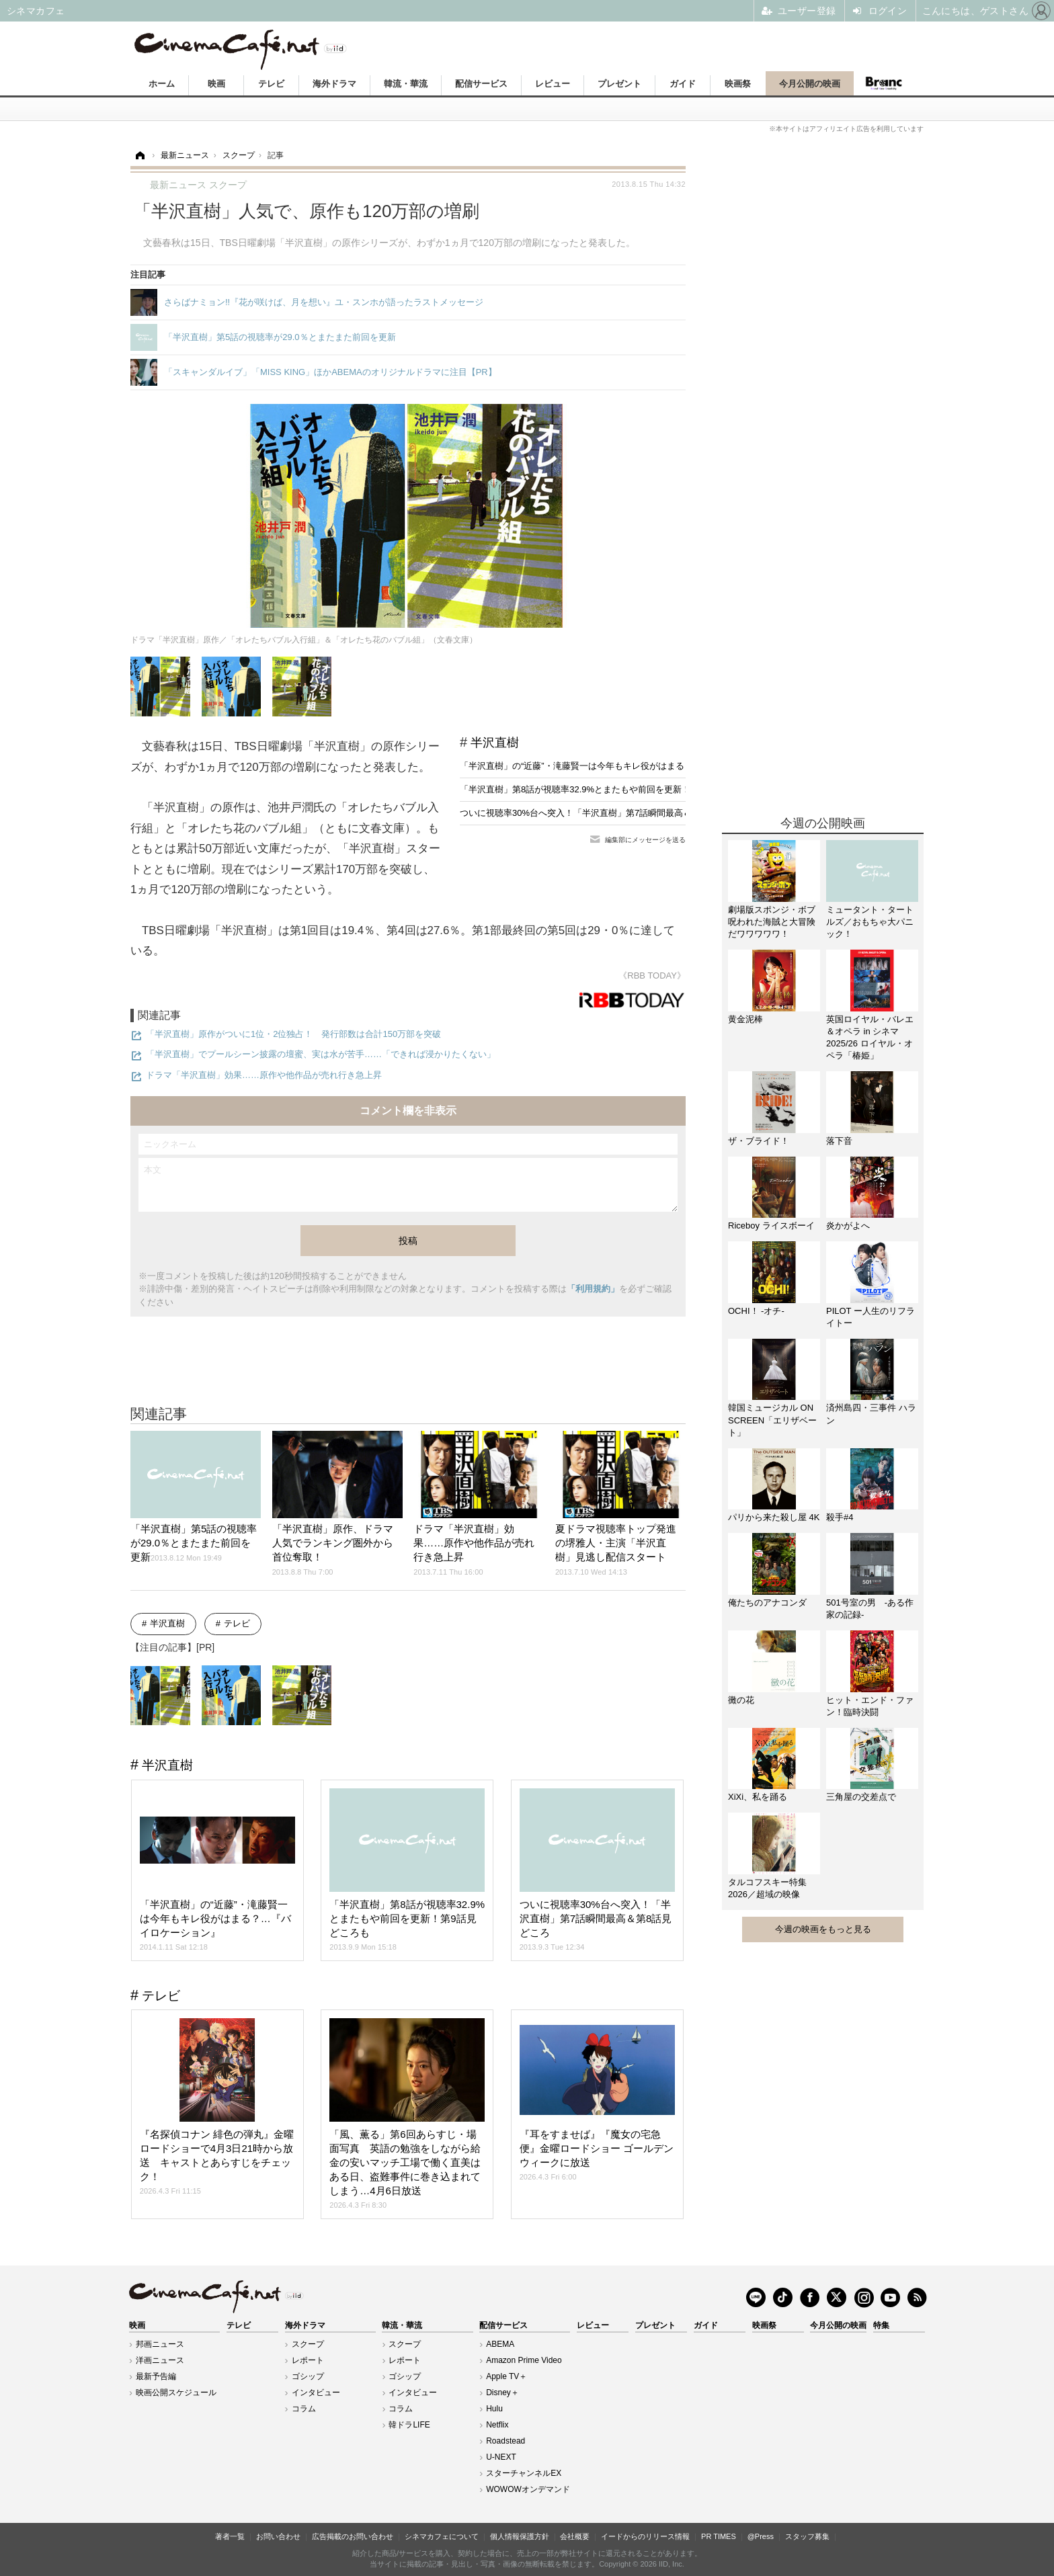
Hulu (494, 2408)
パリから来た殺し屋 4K (774, 1517)
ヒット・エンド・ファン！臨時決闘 (870, 1706)
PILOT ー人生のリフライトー (870, 1317)
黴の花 (741, 1700)
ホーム (162, 84)
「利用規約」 (593, 1289)
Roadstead (505, 2441)
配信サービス (481, 84)
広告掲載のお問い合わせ (352, 2536)
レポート (308, 2360)
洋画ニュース (160, 2360)
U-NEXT (501, 2457)
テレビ (271, 84)
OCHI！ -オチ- (756, 1311)
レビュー (552, 84)
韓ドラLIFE (409, 2424)
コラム (304, 2408)
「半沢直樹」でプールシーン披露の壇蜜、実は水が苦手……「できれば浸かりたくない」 (320, 1054)
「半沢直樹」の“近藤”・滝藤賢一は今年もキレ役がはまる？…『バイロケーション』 (624, 766)
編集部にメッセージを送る (645, 839)
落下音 (839, 1141)
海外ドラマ (334, 84)
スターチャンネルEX (523, 2473)
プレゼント (619, 84)
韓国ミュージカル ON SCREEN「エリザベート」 (772, 1420)
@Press (760, 2536)
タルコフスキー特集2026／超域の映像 (767, 1888)
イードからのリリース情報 (645, 2536)
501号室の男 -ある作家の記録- (870, 1608)
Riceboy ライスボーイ (771, 1225)
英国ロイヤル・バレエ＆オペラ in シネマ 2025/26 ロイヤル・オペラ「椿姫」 (870, 1037)
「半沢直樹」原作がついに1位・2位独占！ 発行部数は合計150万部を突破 (293, 1034)
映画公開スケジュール (176, 2392)
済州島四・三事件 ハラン (871, 1414)
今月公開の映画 (809, 84)
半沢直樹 (495, 742)
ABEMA (500, 2344)
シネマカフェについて (442, 2536)
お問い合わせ (278, 2536)
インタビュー (316, 2392)
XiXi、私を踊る (757, 1797)
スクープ (308, 2344)
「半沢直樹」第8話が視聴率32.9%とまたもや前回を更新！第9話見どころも (608, 789)
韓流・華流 (406, 84)
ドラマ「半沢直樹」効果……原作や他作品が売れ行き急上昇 (264, 1075)
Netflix (497, 2424)
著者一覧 (230, 2536)
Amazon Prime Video (524, 2360)
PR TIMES (718, 2536)
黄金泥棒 (745, 1019)
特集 (881, 2325)
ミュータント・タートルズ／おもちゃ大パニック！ (870, 922)
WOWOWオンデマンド (528, 2489)
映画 (216, 84)
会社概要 (575, 2536)
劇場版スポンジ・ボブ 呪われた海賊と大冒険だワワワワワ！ (774, 922)
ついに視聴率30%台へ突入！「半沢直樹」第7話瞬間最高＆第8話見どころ (604, 813)
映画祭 (738, 84)
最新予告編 (156, 2376)
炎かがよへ (848, 1225)
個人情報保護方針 (519, 2536)
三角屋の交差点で (861, 1797)
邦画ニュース (160, 2344)
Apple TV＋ (506, 2376)
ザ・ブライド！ (758, 1141)
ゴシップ (308, 2376)
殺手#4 (839, 1517)
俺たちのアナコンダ (767, 1602)
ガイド (683, 84)
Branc (884, 83)
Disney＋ (502, 2392)
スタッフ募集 (807, 2536)
